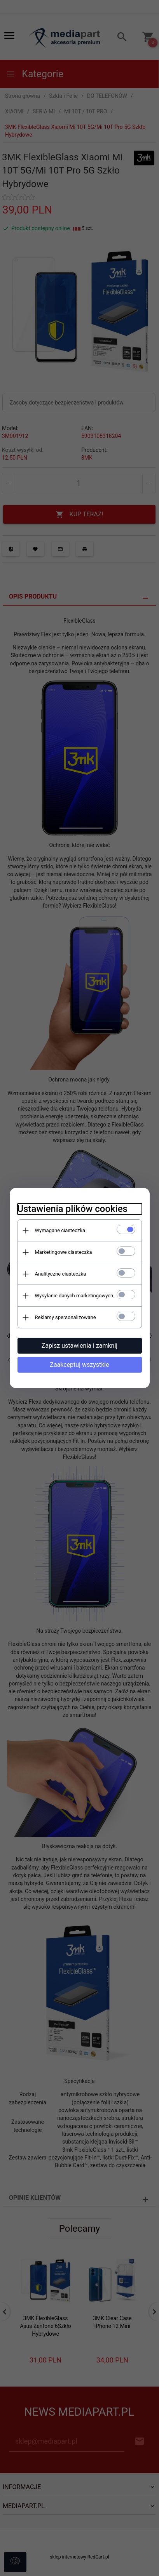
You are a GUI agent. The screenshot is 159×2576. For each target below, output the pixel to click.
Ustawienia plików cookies (72, 1208)
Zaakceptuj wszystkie (79, 1364)
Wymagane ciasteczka (60, 1230)
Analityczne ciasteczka (60, 1274)
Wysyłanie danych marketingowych (74, 1295)
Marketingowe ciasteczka (63, 1252)
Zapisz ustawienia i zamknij (79, 1345)
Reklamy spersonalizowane (65, 1317)
